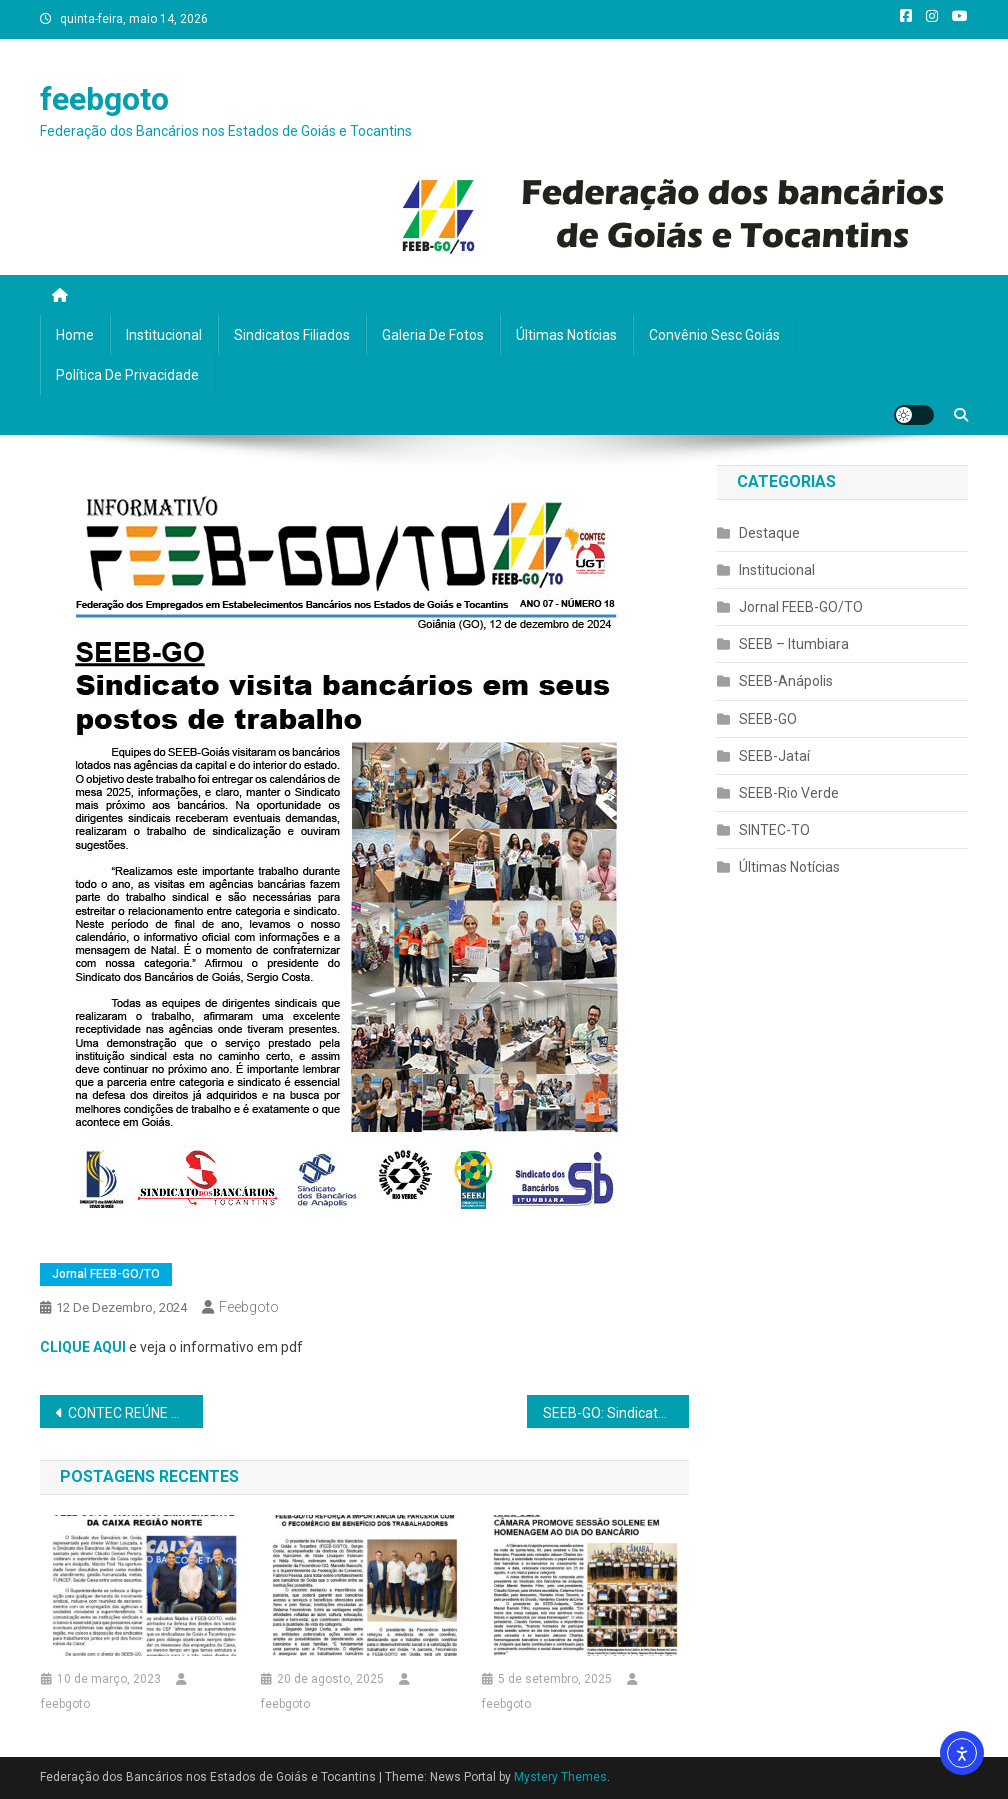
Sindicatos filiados (292, 335)
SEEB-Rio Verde (789, 793)
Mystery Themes (560, 1777)
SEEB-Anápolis (786, 681)
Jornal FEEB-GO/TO (106, 1274)
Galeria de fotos (433, 335)
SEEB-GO (768, 719)
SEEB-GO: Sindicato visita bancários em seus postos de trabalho (616, 1413)
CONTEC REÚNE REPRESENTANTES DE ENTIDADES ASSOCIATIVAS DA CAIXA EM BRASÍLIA (135, 1413)
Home (75, 335)
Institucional (164, 335)
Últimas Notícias (566, 335)
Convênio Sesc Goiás (714, 335)
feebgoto (104, 99)
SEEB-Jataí (774, 756)
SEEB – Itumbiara (794, 644)
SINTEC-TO (774, 830)
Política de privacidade (127, 375)
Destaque (769, 533)
